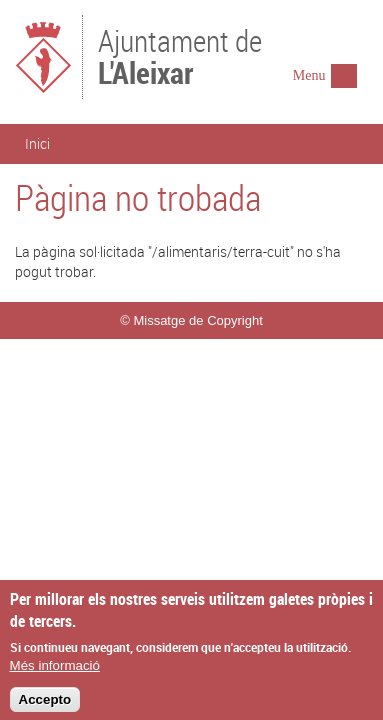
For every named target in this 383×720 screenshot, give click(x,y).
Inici (37, 143)
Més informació (55, 672)
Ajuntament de (180, 55)
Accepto (45, 706)
